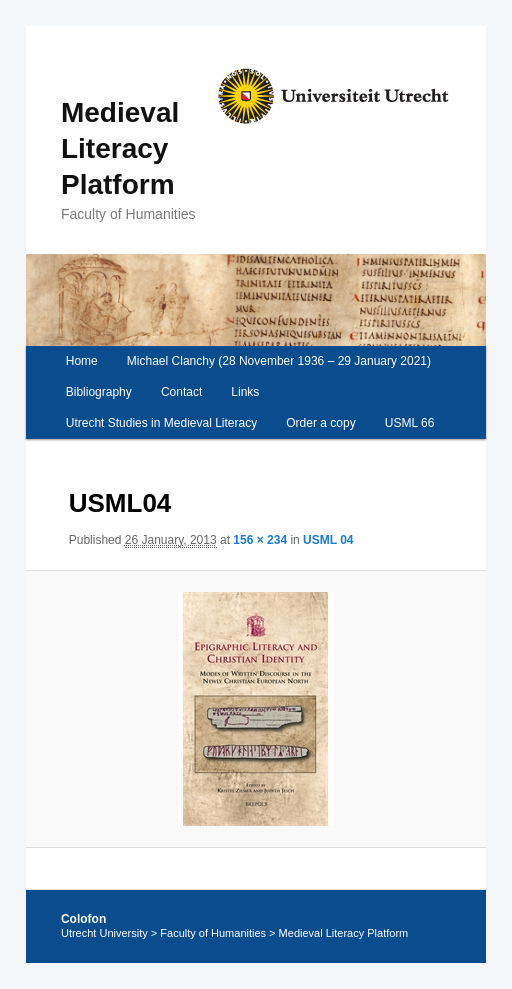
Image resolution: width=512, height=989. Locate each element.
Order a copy (320, 423)
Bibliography (99, 392)
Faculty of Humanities (213, 933)
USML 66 (410, 423)
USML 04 (328, 540)
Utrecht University (104, 933)
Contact (181, 392)
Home (82, 361)
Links (245, 392)
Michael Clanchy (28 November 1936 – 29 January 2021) (279, 361)
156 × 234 (260, 540)
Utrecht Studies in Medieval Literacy (161, 423)
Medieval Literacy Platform (120, 148)
